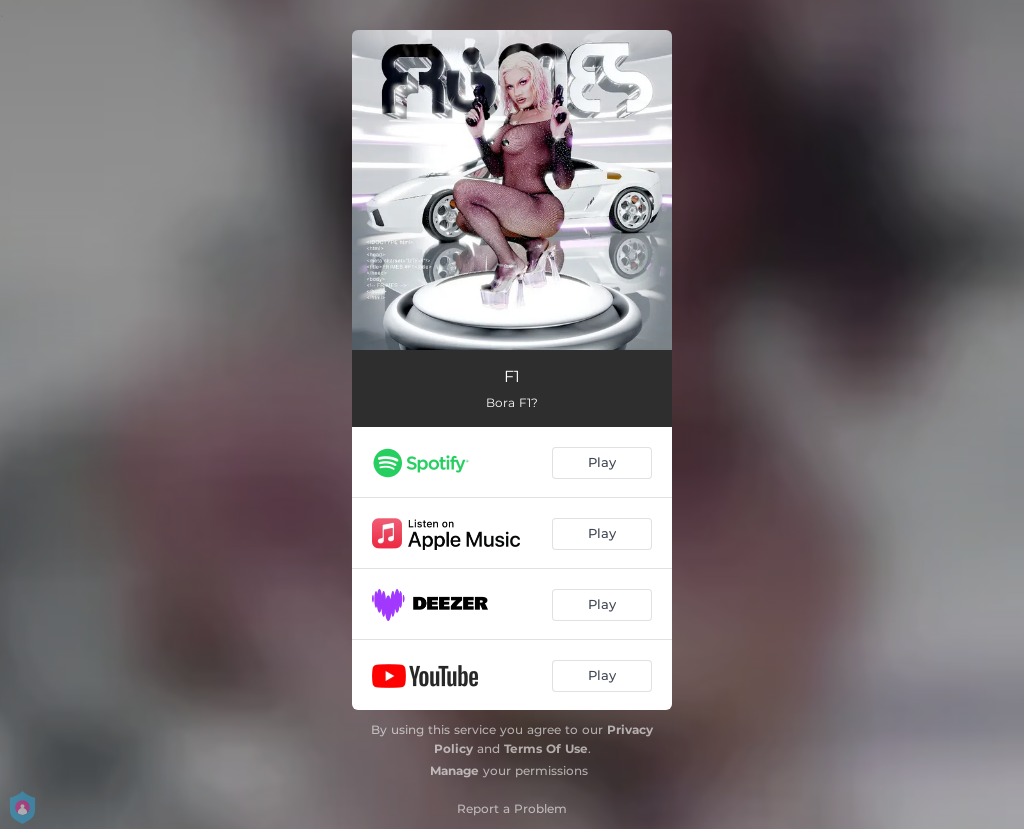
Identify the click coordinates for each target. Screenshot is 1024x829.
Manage (454, 770)
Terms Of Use (546, 748)
